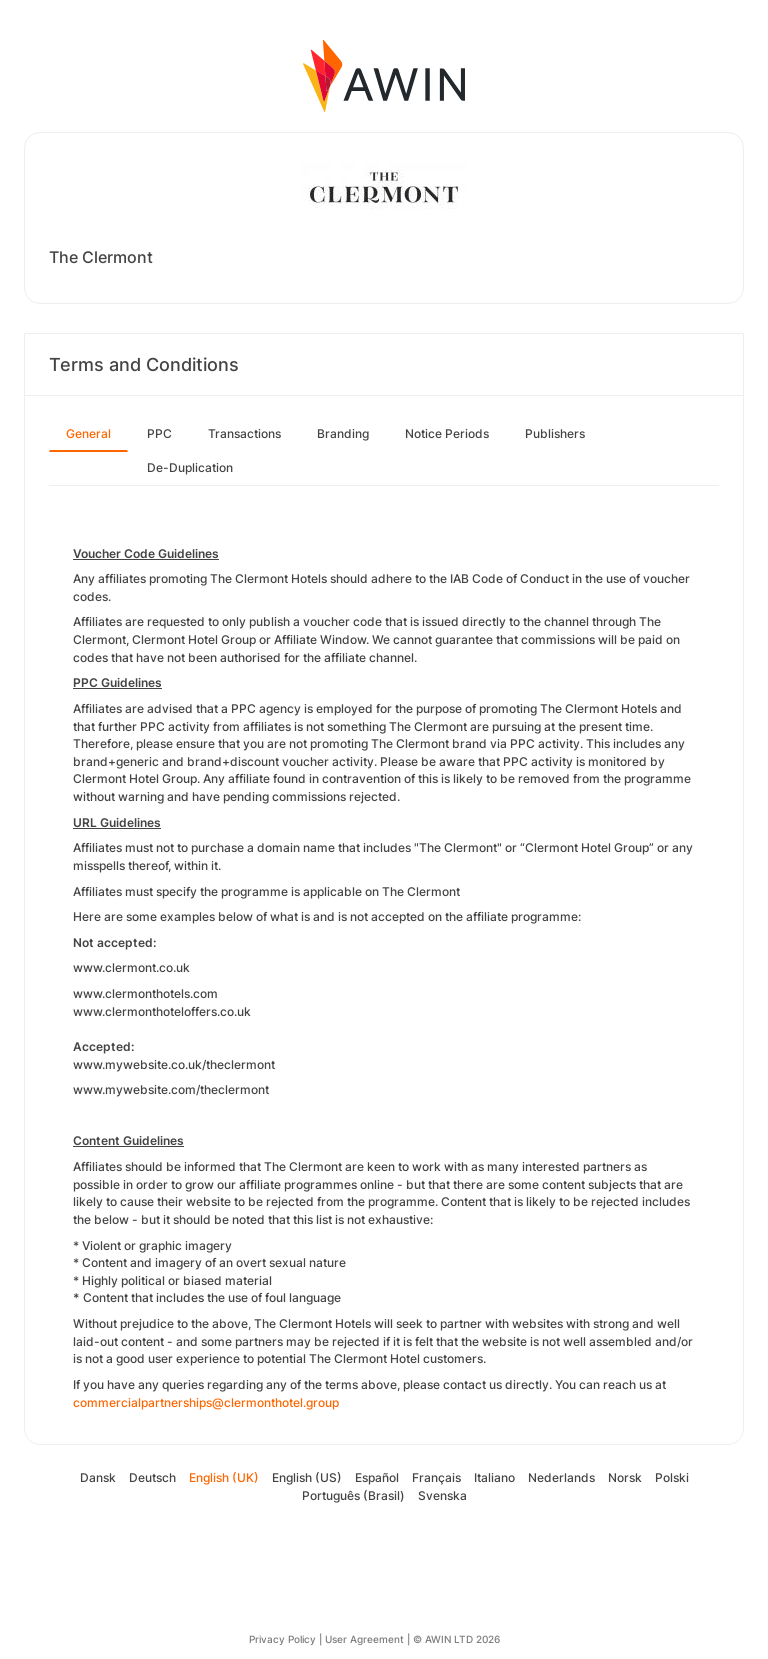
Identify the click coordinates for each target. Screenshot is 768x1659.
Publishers (555, 433)
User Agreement (364, 1639)
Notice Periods (447, 433)
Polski (672, 1477)
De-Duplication (190, 467)
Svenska (442, 1495)
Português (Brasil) (353, 1495)
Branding (343, 433)
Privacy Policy (282, 1639)
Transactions (244, 433)
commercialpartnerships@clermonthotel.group (206, 1402)
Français (436, 1477)
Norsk (625, 1477)
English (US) (307, 1477)
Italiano (494, 1477)
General (88, 433)
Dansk (98, 1477)
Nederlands (561, 1477)
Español (377, 1477)
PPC (159, 433)
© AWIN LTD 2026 (456, 1639)
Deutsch (152, 1477)
